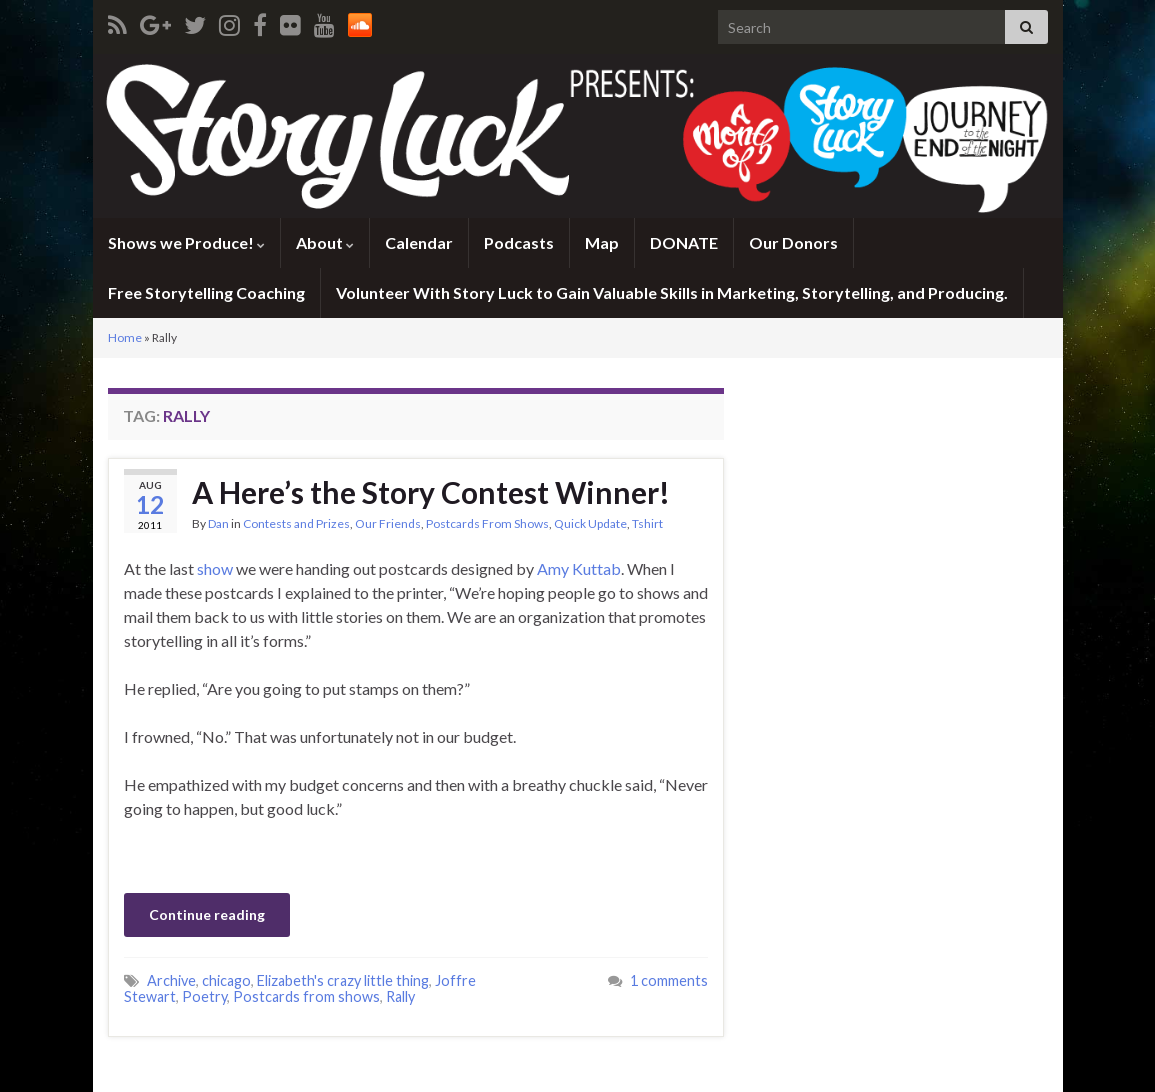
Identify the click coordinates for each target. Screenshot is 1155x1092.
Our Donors (793, 242)
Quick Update (590, 523)
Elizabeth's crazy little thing (343, 980)
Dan (218, 523)
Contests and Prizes (296, 523)
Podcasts (519, 242)
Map (602, 242)
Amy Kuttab (579, 568)
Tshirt (647, 523)
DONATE (684, 242)
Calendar (419, 242)
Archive (171, 980)
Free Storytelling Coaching (206, 292)
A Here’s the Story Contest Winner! (431, 492)
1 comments (669, 980)
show (215, 568)
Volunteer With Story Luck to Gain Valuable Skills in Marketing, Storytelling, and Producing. (672, 292)
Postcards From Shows (487, 523)
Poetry (204, 996)
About (325, 242)
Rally (400, 996)
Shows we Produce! (186, 242)
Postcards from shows (306, 996)
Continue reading (207, 914)
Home (125, 337)
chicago (226, 980)
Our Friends (388, 523)
